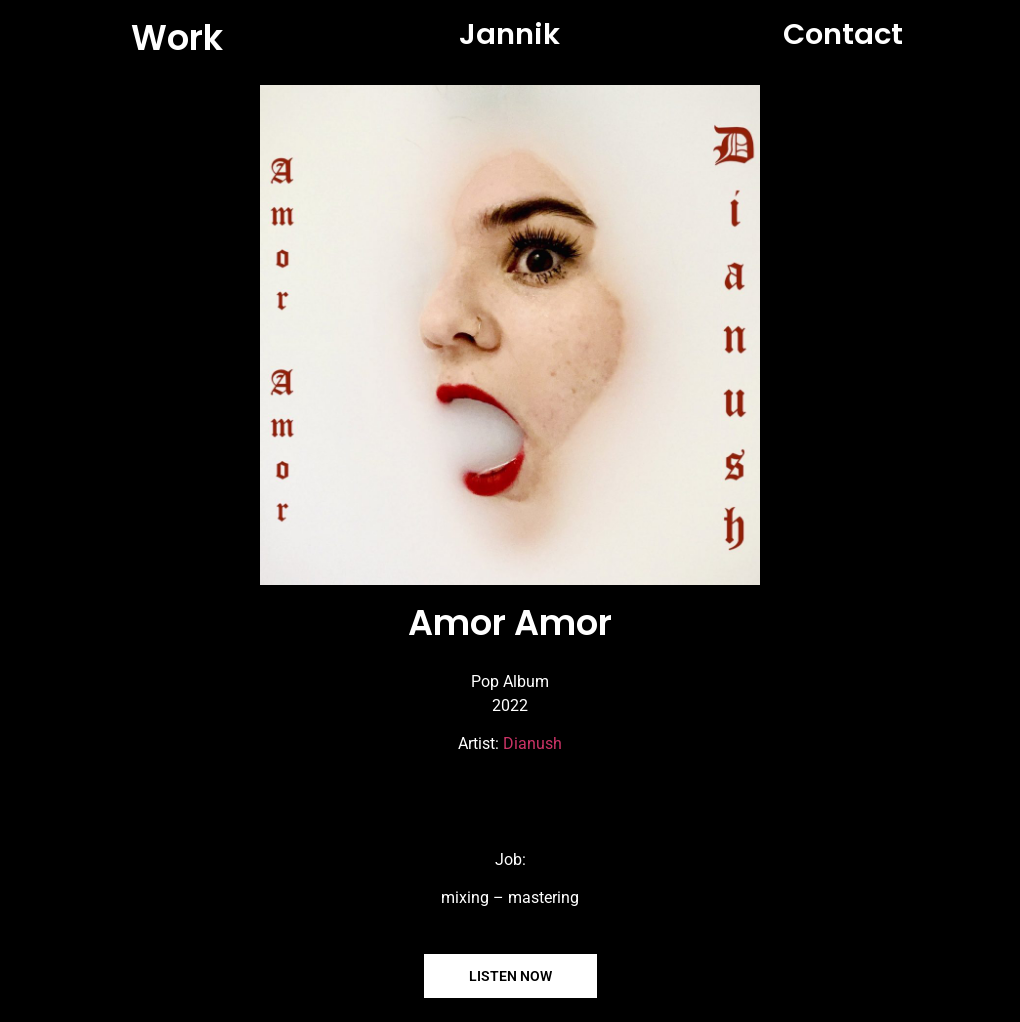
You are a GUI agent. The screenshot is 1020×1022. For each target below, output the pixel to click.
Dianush (532, 743)
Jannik (509, 34)
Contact (843, 34)
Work (177, 37)
